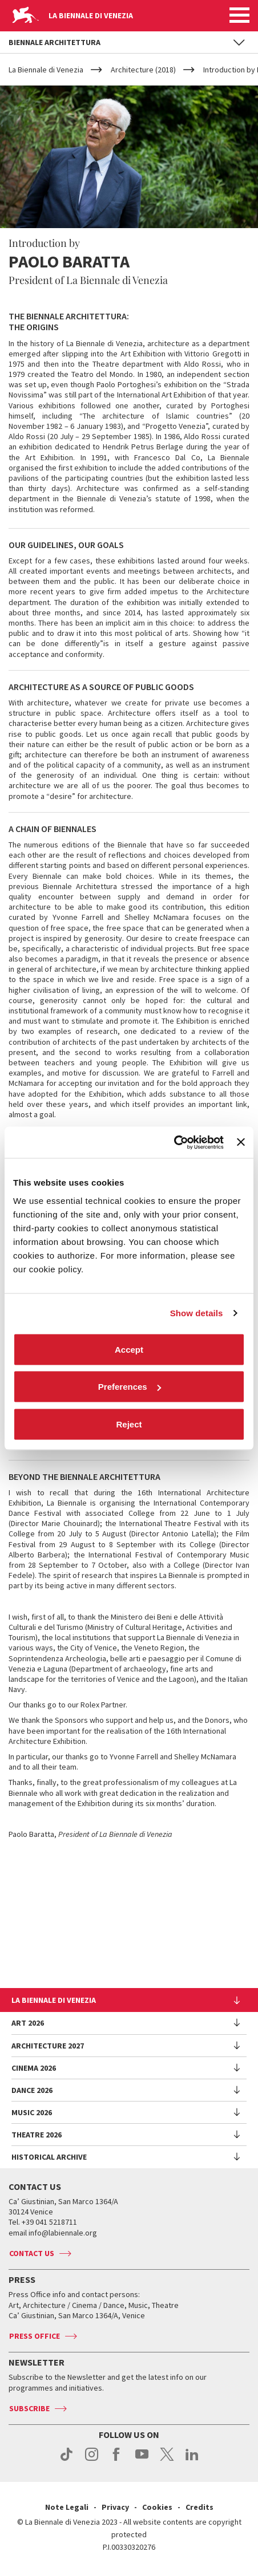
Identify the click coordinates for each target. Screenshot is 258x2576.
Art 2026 (27, 2023)
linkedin (192, 2460)
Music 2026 (31, 2112)
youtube (142, 2460)
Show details (196, 1313)
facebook (116, 2460)
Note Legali (66, 2507)
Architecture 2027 (47, 2045)
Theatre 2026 (36, 2134)
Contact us (31, 2253)
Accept (129, 1349)
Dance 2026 (32, 2090)
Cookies (157, 2507)
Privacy (115, 2507)
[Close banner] (241, 1142)
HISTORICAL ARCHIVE (49, 2157)
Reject (129, 1424)
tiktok (66, 2460)
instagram (91, 2460)
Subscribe (29, 2408)
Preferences (129, 1387)
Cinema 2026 (33, 2068)
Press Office (34, 2336)
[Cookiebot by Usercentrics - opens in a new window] (174, 1142)
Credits (199, 2507)
